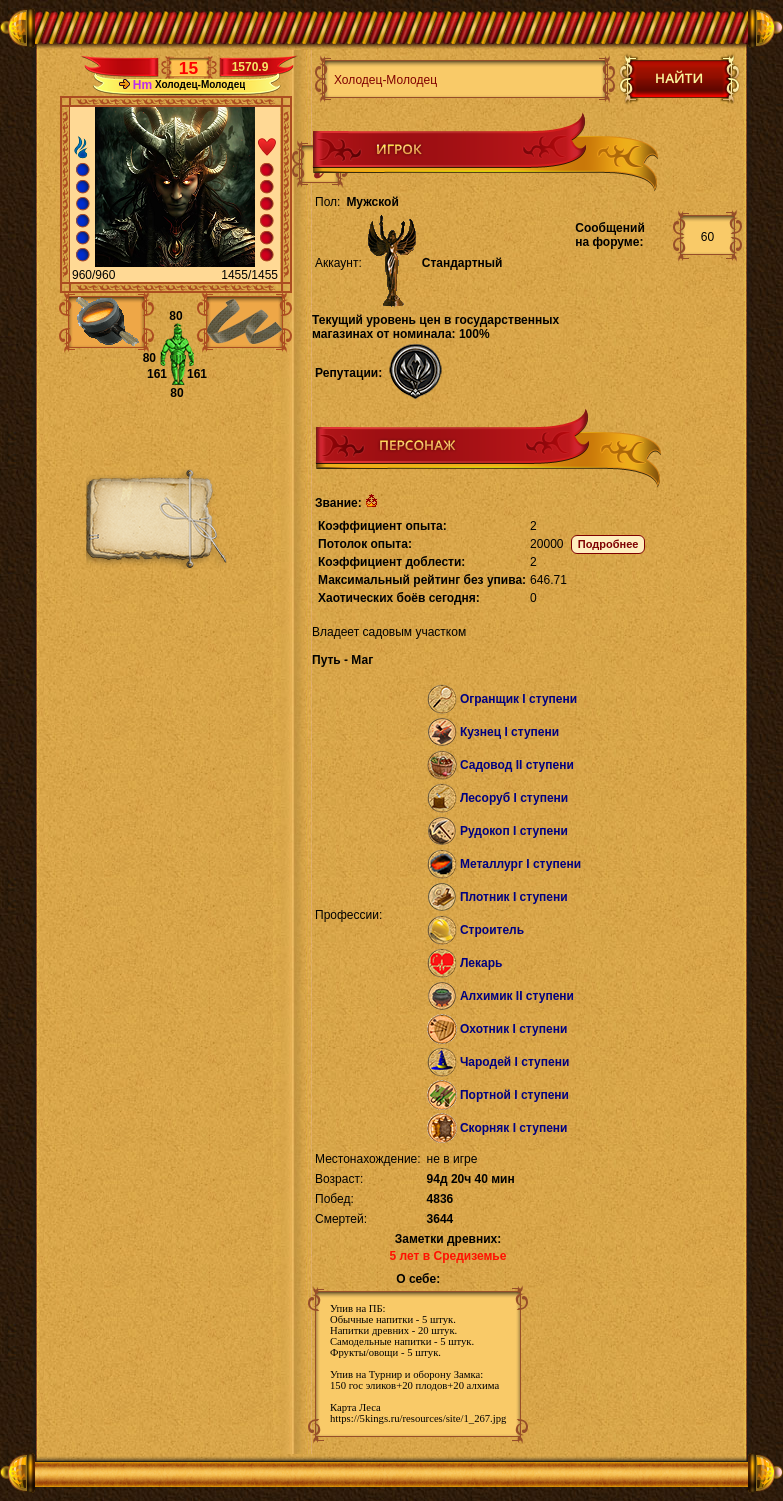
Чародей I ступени (514, 1062)
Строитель (492, 930)
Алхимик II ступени (517, 996)
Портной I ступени (514, 1095)
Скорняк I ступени (514, 1128)
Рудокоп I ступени (514, 831)
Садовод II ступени (517, 765)
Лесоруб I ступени (514, 798)
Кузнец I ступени (509, 732)
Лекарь (481, 963)
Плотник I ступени (514, 897)
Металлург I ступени (520, 864)
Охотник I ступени (513, 1029)
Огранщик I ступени (518, 699)
